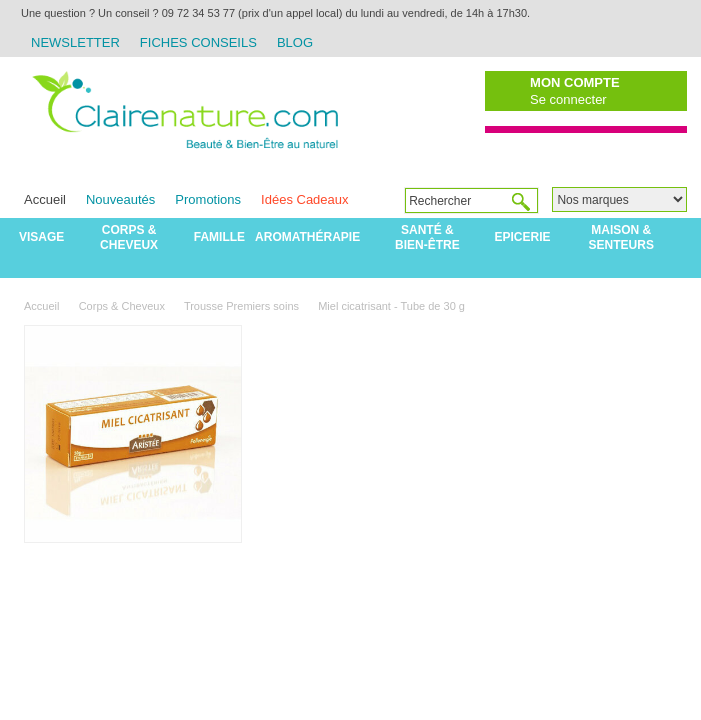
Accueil (45, 199)
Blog (295, 42)
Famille (219, 237)
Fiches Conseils (198, 42)
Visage (41, 237)
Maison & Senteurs (621, 237)
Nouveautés (120, 199)
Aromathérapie (307, 237)
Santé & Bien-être (427, 237)
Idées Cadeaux (304, 199)
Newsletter (75, 42)
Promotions (208, 199)
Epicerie (523, 237)
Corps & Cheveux (129, 237)
